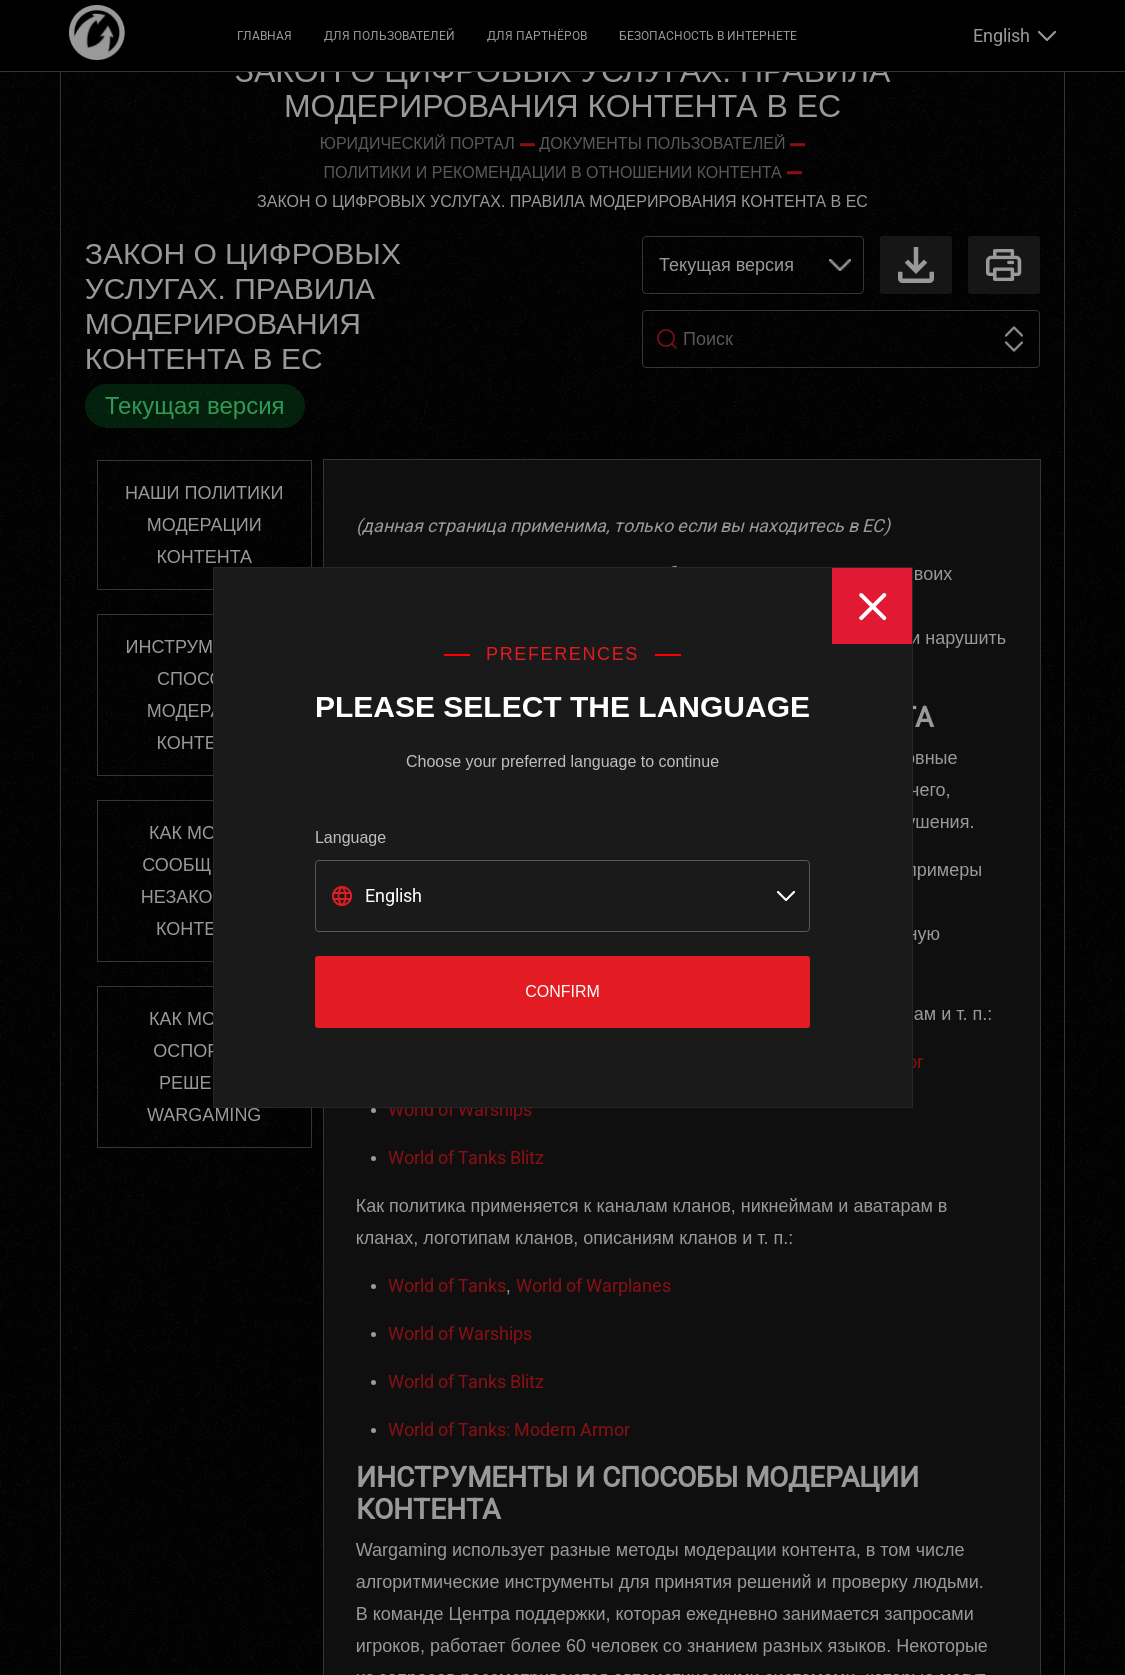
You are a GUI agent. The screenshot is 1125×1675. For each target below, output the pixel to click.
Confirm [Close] (562, 991)
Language (350, 837)
